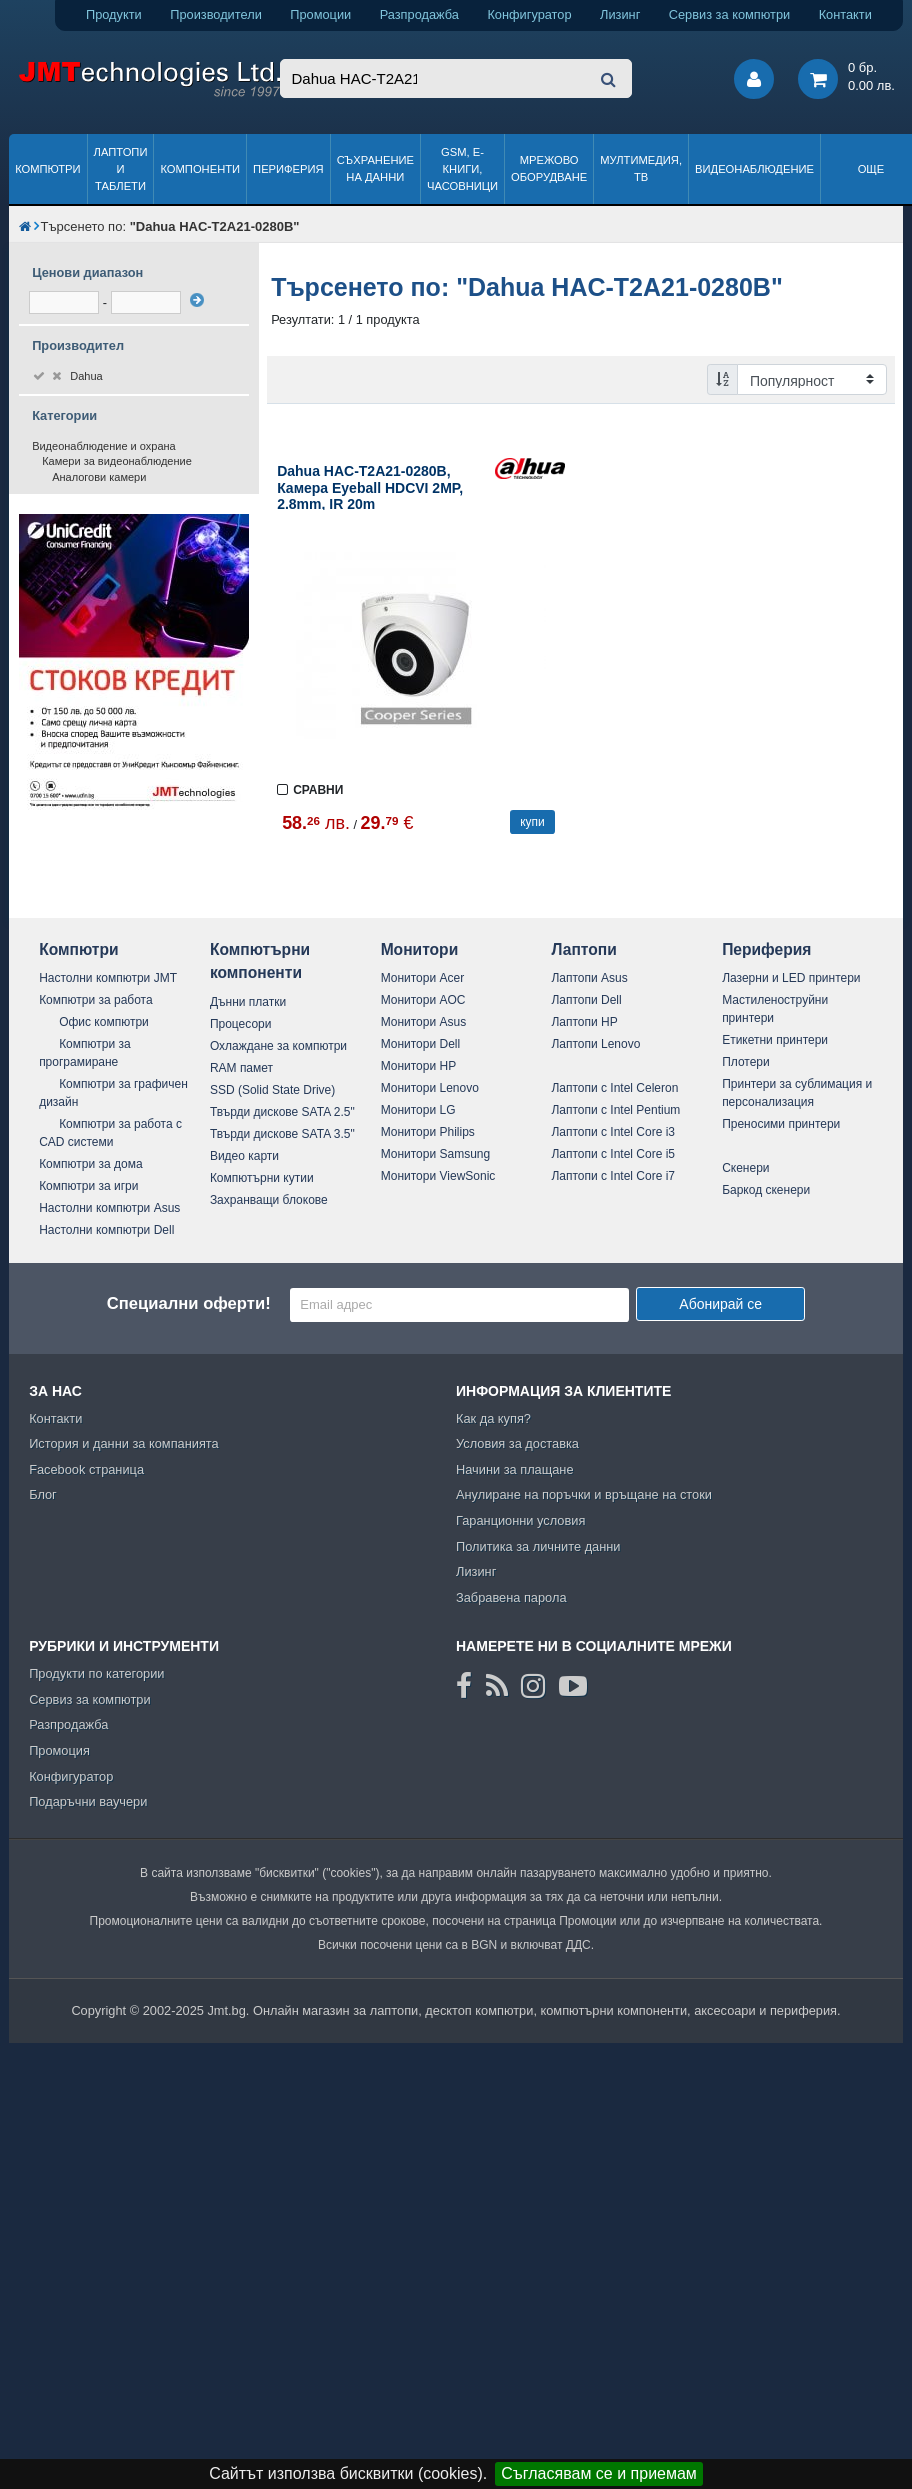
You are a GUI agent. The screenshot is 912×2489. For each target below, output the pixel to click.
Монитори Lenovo (430, 1088)
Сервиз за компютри (729, 14)
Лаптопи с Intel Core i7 (613, 1176)
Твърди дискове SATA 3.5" (282, 1134)
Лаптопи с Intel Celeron (614, 1088)
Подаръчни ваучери (88, 1801)
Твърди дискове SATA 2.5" (282, 1112)
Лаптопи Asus (589, 978)
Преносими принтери (781, 1124)
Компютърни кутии (262, 1178)
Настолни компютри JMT (108, 978)
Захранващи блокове (269, 1200)
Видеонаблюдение (754, 169)
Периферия (288, 169)
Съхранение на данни (375, 168)
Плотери (746, 1062)
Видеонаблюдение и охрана (104, 446)
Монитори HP (419, 1066)
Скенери (745, 1168)
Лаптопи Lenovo (595, 1044)
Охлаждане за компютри (278, 1046)
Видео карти (244, 1156)
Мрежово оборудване (549, 168)
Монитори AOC (423, 1000)
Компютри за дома (90, 1164)
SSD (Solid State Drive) (272, 1090)
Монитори (420, 949)
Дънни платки (248, 1002)
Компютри (47, 169)
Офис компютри (104, 1022)
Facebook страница (86, 1469)
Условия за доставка (517, 1443)
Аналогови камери (99, 477)
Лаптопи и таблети (121, 169)
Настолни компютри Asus (109, 1208)
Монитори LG (418, 1110)
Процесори (241, 1024)
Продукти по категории (96, 1673)
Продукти (114, 14)
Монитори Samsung (436, 1154)
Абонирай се (720, 1304)
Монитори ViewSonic (438, 1176)
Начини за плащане (515, 1469)
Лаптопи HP (584, 1022)
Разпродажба (419, 14)
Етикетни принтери (775, 1040)
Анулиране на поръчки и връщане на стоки (584, 1494)
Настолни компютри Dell (106, 1230)
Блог (43, 1494)
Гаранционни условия (520, 1520)
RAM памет (241, 1068)
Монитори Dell (421, 1044)
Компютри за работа (96, 1000)
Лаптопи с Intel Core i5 (613, 1154)
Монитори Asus (424, 1022)
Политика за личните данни (538, 1546)
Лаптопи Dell (586, 1000)
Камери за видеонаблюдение (117, 461)
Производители (216, 14)
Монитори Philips (428, 1132)
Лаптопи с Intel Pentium (615, 1110)
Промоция (59, 1750)
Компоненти (200, 169)
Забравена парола (511, 1597)
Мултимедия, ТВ (641, 168)
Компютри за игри (88, 1186)
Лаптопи (583, 949)
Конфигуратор (529, 14)
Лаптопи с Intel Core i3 (613, 1132)
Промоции (320, 14)
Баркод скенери (766, 1190)
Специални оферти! (189, 1303)
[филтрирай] (197, 300)
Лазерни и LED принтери (791, 978)
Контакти (845, 14)
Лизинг (620, 14)
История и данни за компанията (124, 1443)
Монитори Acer (423, 978)
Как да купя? (493, 1418)
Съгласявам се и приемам (599, 2473)
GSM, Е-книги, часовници (462, 169)
